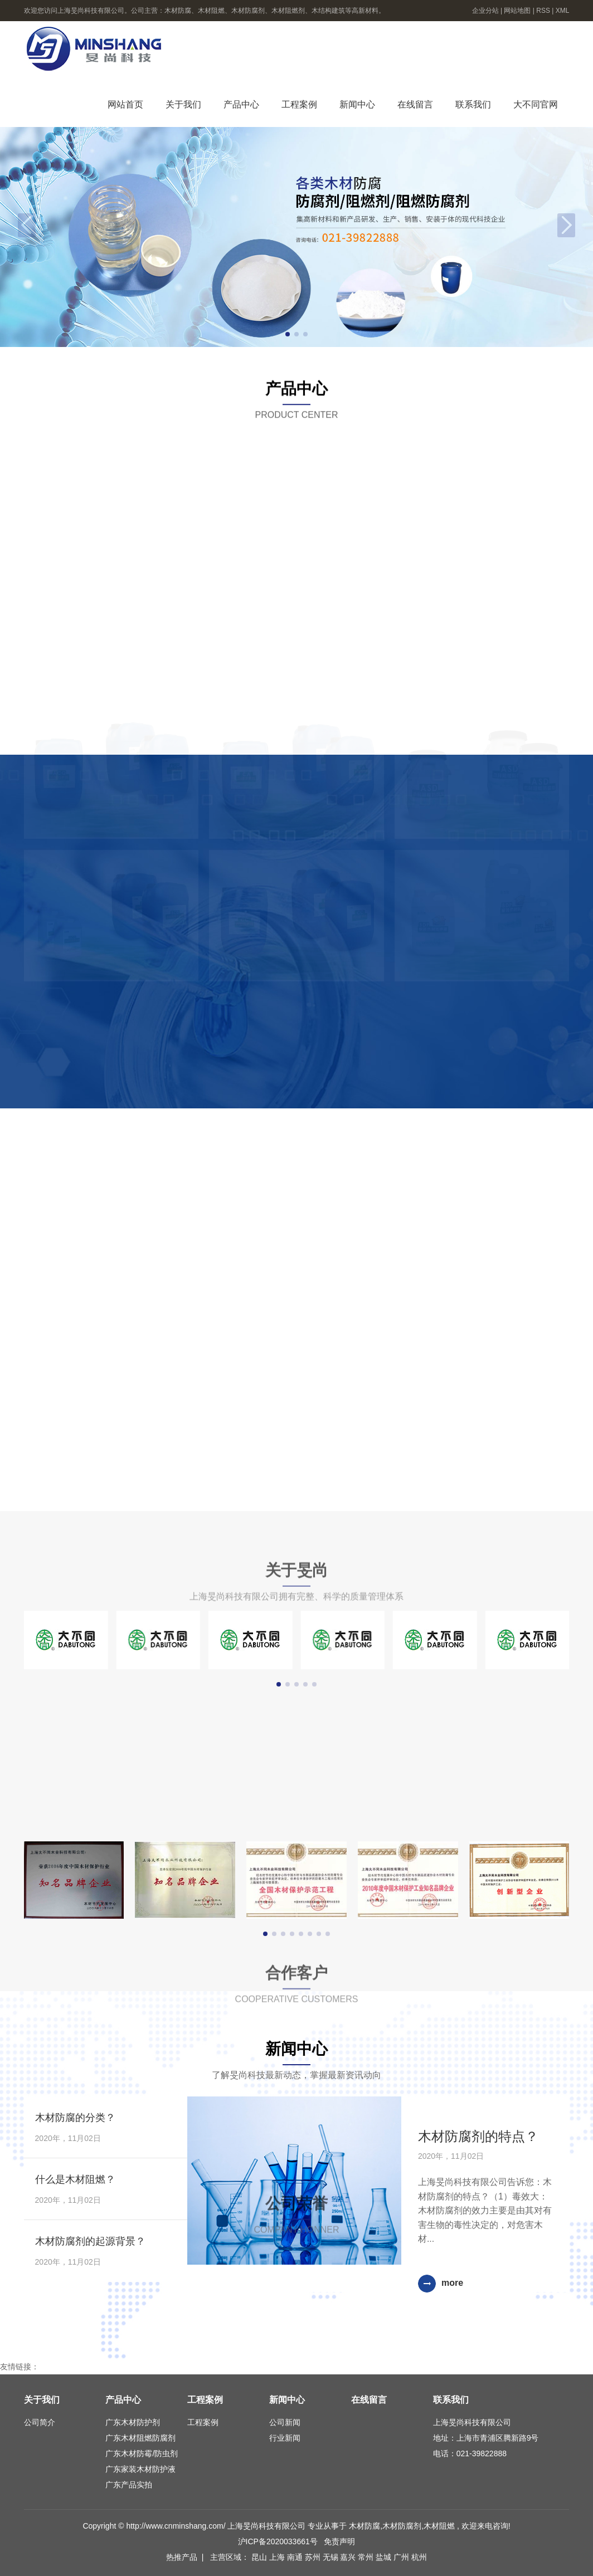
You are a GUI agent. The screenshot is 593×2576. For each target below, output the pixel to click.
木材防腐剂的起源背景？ (90, 2241)
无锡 (332, 2557)
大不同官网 (535, 104)
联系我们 (473, 104)
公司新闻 (284, 2422)
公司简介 (39, 2422)
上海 (278, 2557)
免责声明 (339, 2541)
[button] (287, 334)
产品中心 (241, 104)
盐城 (384, 2557)
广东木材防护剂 (132, 2422)
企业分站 (485, 10)
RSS (543, 10)
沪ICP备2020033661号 (278, 2541)
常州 (367, 2557)
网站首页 (125, 104)
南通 (296, 2557)
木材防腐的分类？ (75, 2117)
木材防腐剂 (401, 2525)
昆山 (260, 2557)
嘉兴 (349, 2557)
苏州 (314, 2557)
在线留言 (415, 104)
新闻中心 (357, 104)
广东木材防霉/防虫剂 (141, 2453)
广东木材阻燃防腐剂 (140, 2437)
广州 (402, 2557)
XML (563, 10)
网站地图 (518, 10)
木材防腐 (364, 2525)
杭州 (419, 2557)
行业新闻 (284, 2437)
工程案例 (299, 104)
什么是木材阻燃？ (75, 2179)
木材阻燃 (439, 2525)
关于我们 (183, 104)
